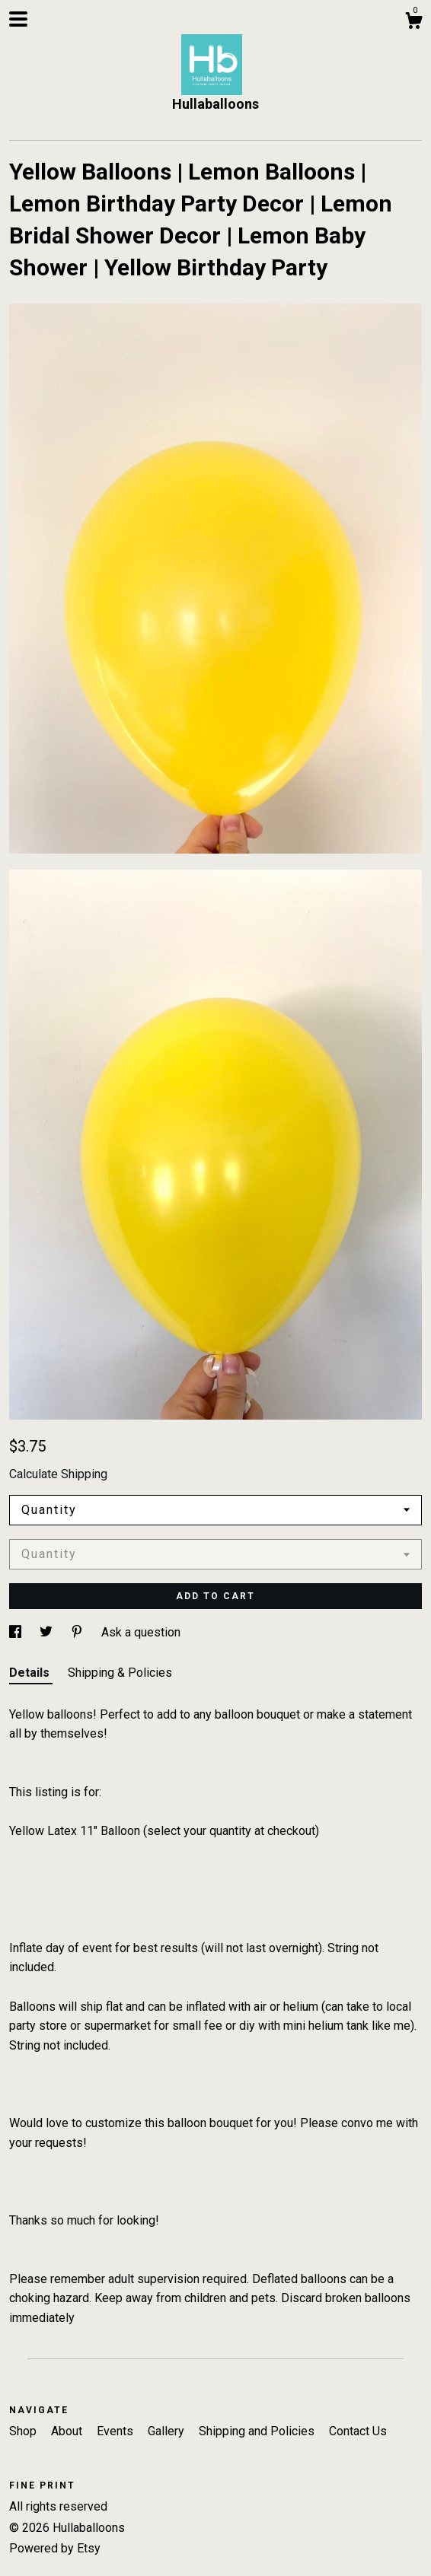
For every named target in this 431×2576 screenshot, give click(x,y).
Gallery (167, 2431)
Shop (24, 2431)
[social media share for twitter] (48, 1632)
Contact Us (358, 2431)
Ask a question (140, 1632)
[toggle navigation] (18, 19)
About (68, 2431)
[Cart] (413, 22)
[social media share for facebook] (16, 1632)
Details (31, 1672)
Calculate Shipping (58, 1474)
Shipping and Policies (258, 2431)
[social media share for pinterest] (78, 1632)
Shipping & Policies (120, 1672)
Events (116, 2431)
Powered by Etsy (55, 2548)
